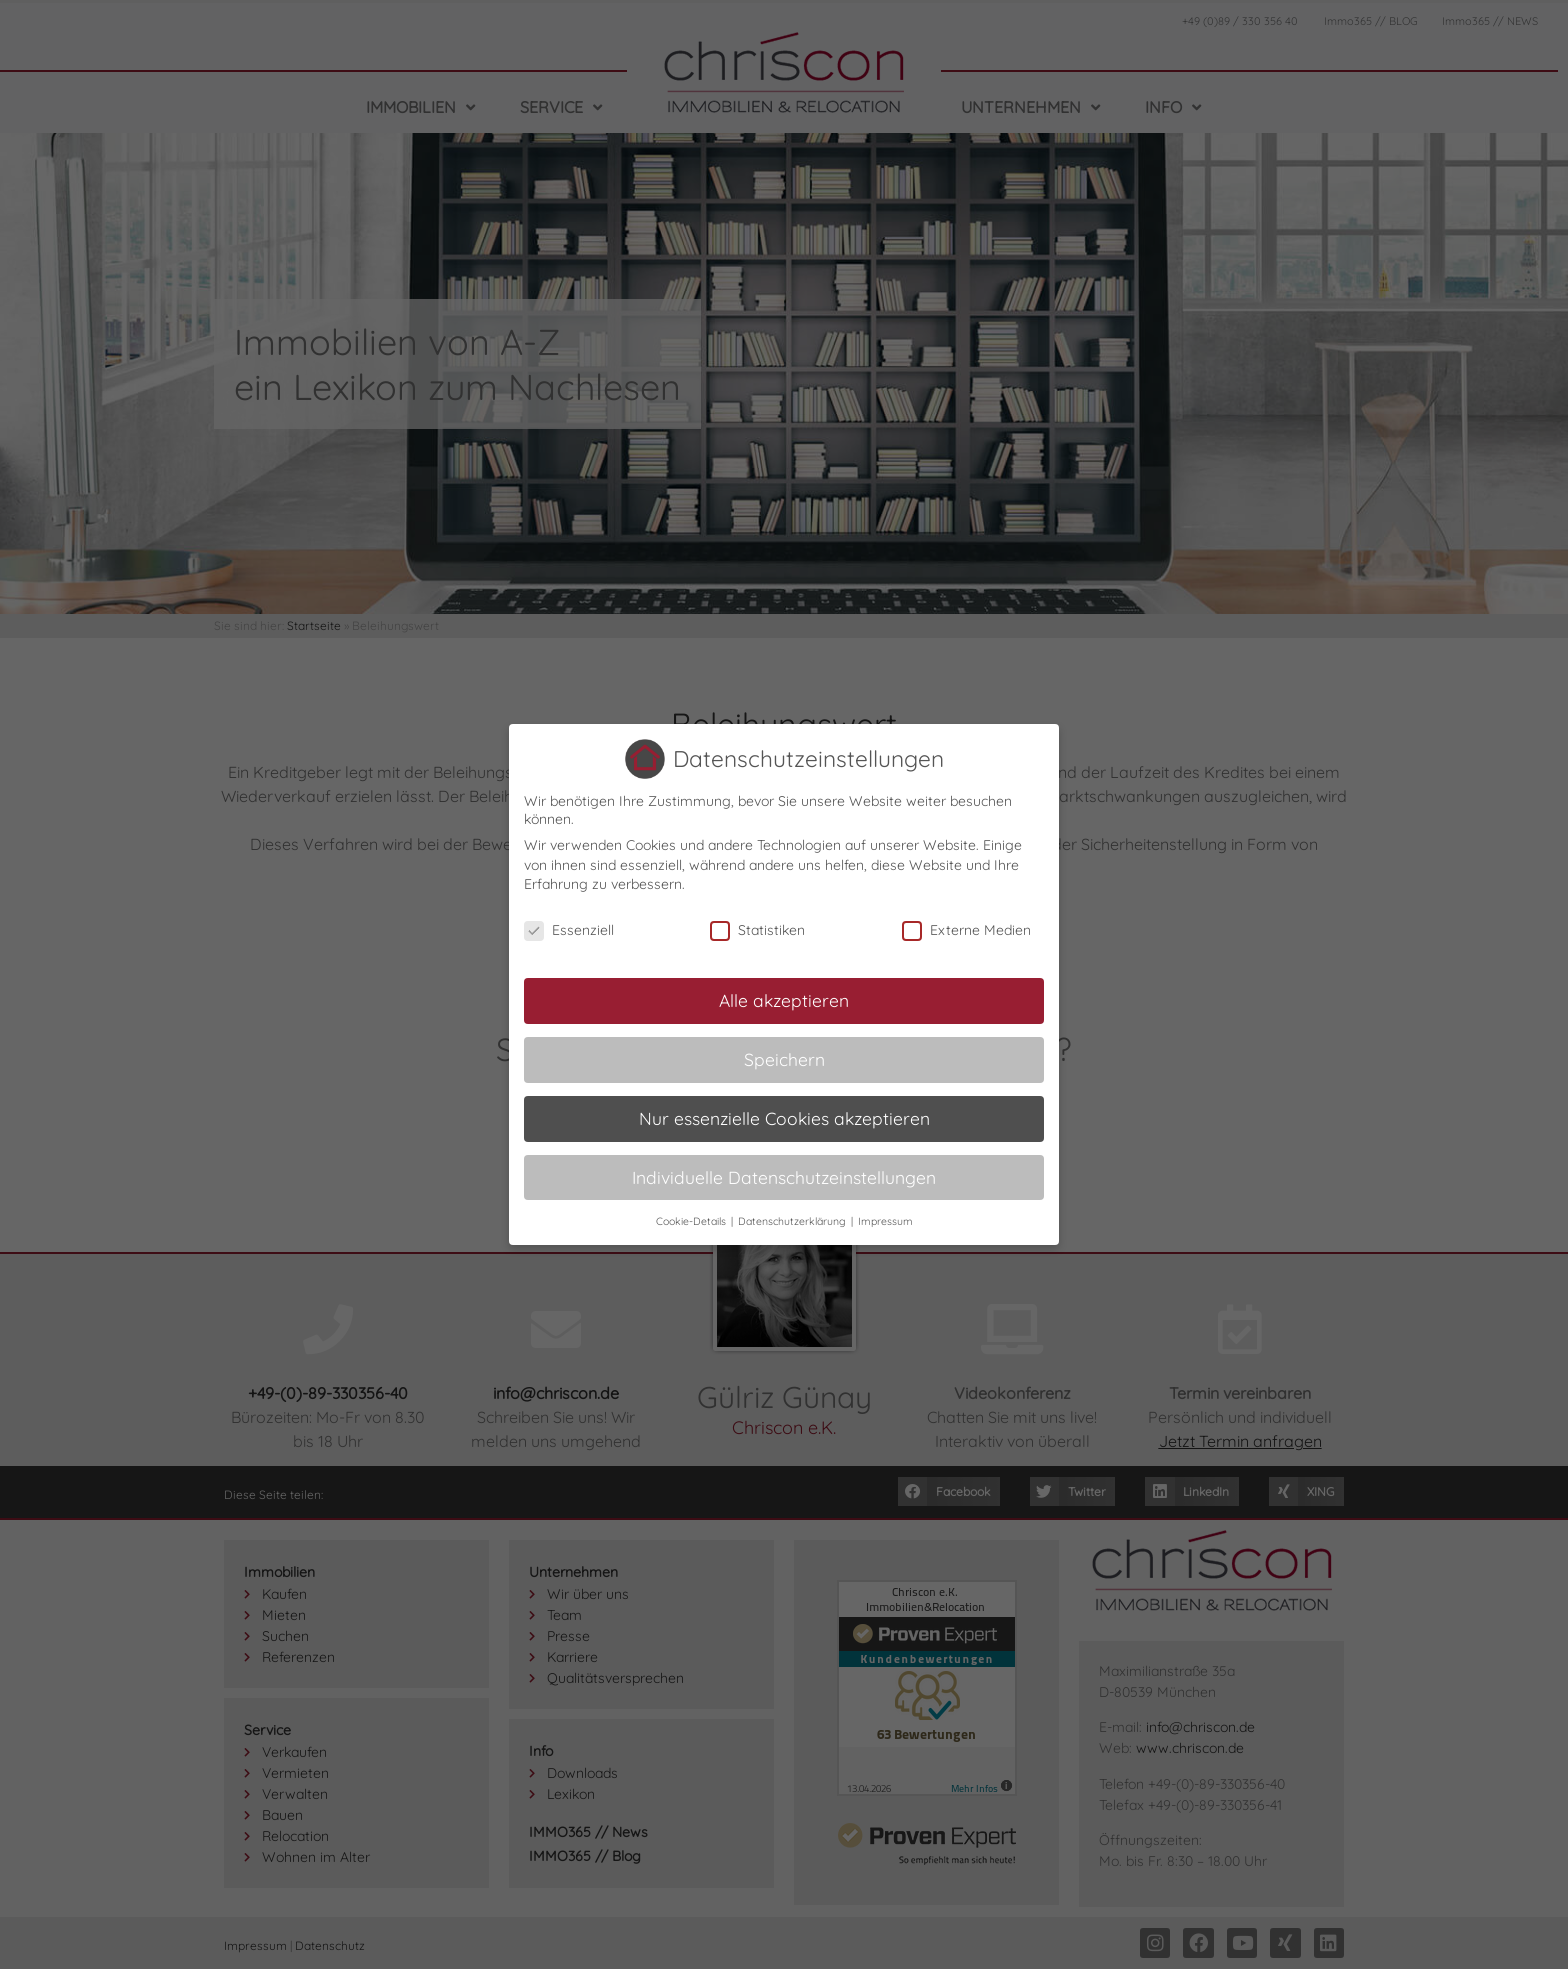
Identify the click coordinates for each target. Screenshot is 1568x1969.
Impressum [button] (885, 1221)
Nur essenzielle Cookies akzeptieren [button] (784, 1118)
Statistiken (757, 930)
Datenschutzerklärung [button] (793, 1221)
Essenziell (569, 930)
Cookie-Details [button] (692, 1221)
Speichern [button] (784, 1059)
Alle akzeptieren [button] (784, 1000)
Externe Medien (966, 930)
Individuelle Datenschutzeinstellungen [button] (784, 1177)
